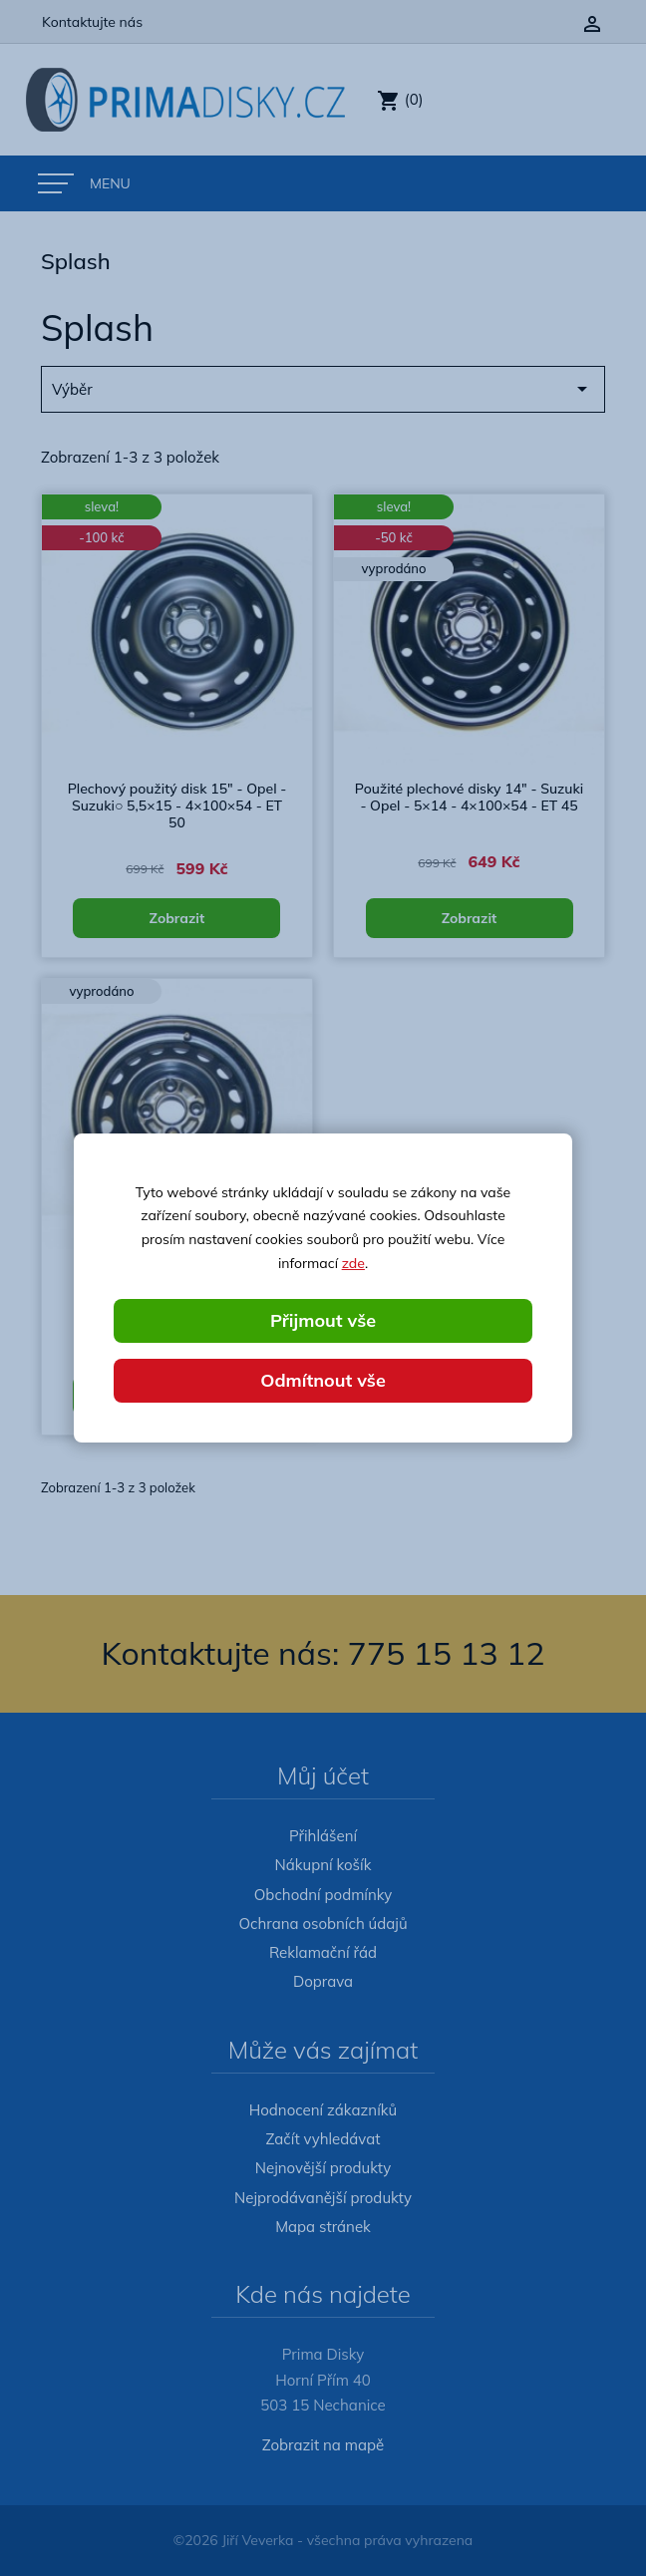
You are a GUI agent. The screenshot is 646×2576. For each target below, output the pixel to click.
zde (353, 1263)
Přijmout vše (323, 1320)
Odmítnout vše (323, 1380)
